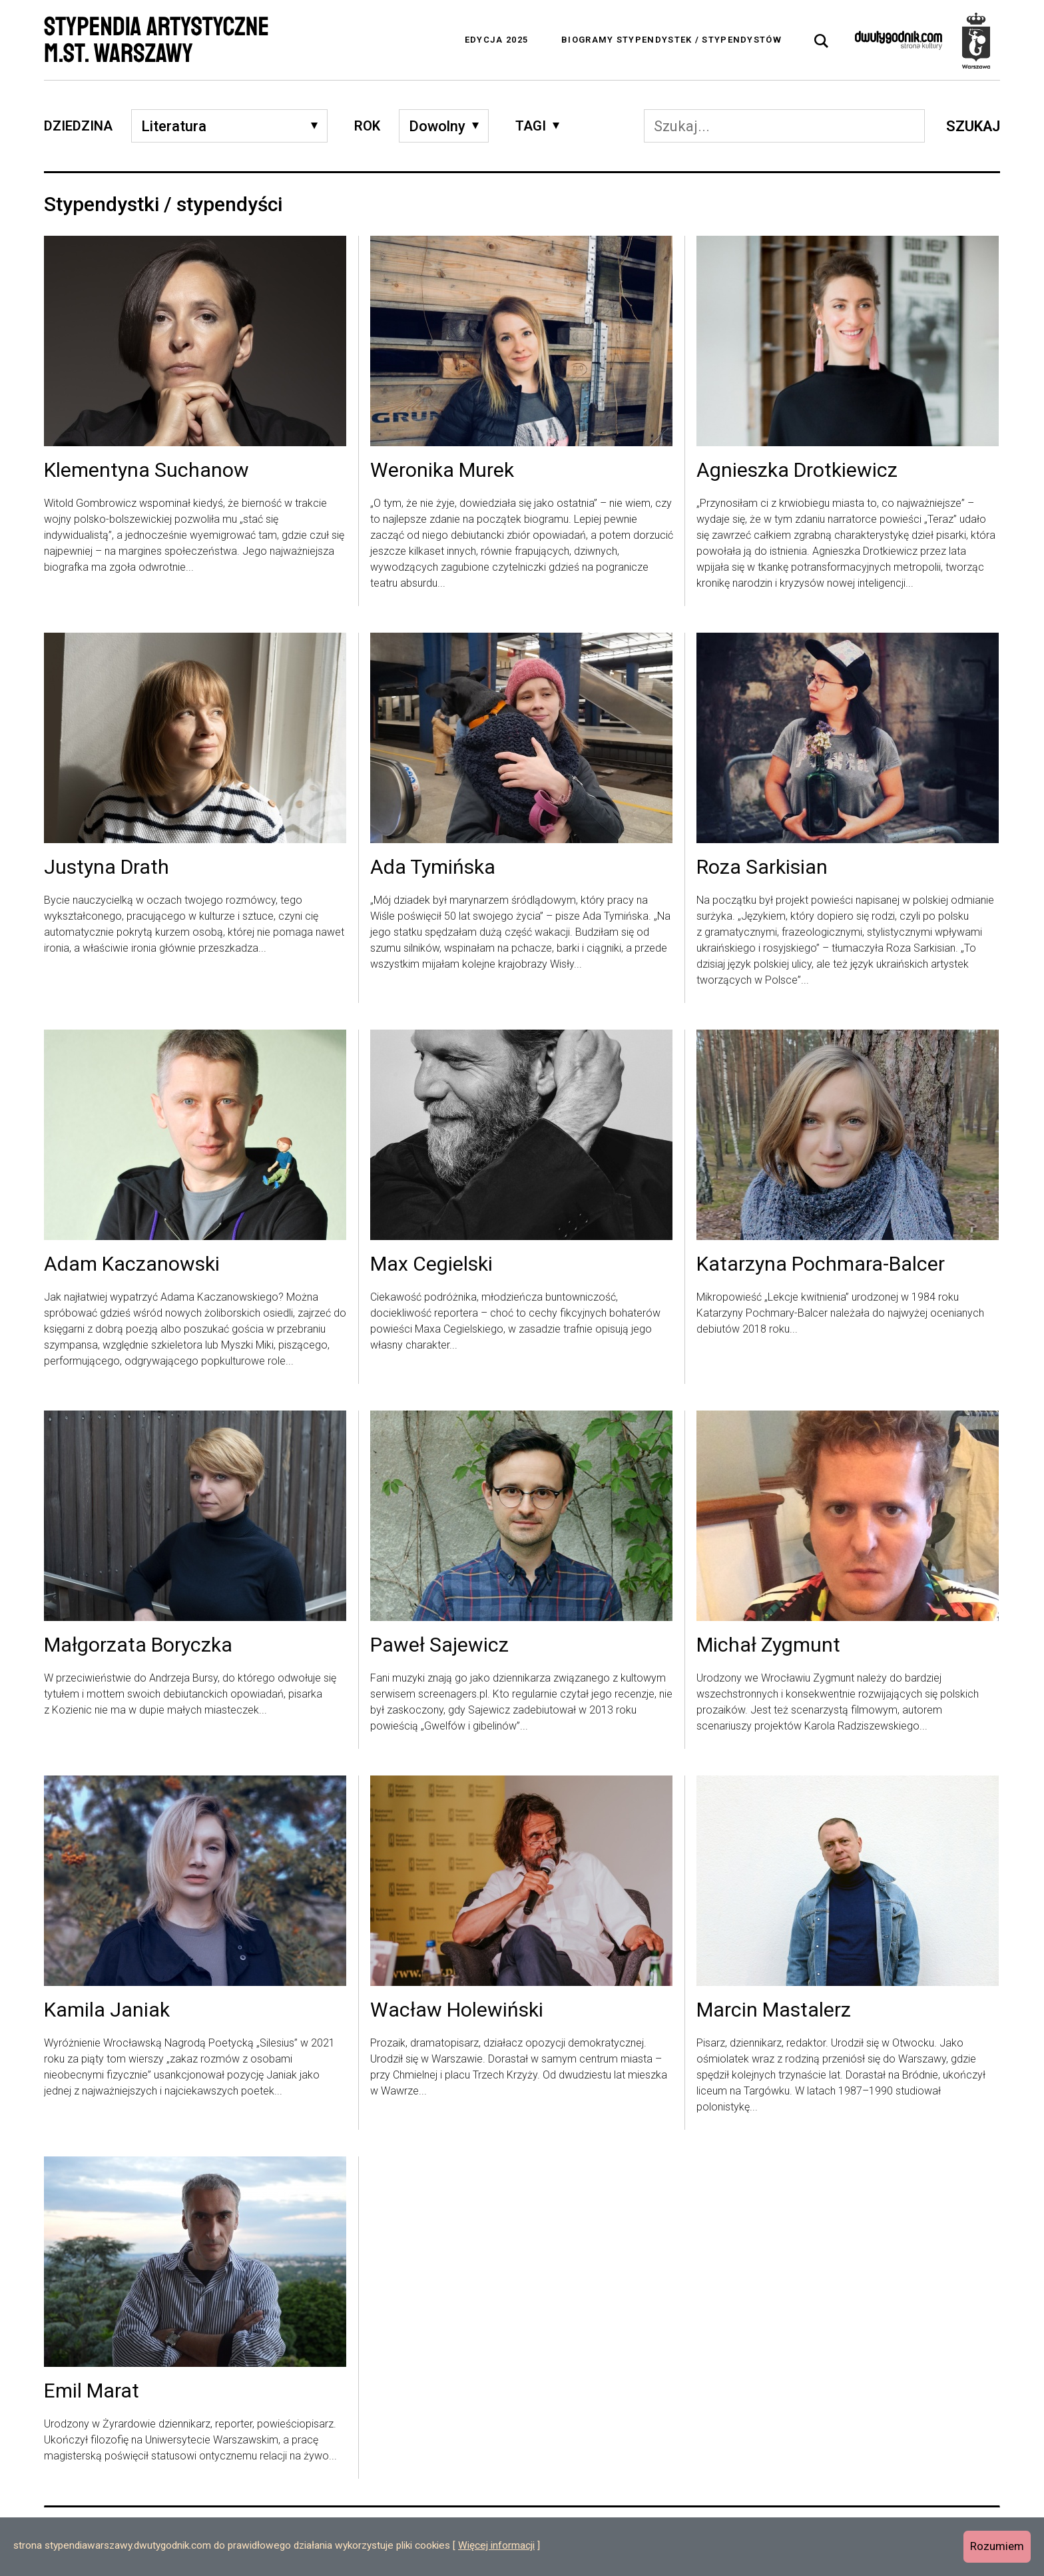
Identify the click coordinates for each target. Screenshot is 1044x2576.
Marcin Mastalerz (773, 2010)
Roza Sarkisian (762, 867)
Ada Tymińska (432, 867)
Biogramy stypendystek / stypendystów (671, 40)
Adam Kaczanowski (132, 1264)
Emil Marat (91, 2391)
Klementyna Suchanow (146, 471)
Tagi (530, 126)
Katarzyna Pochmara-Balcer (820, 1264)
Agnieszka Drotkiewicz (797, 471)
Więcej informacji (496, 2545)
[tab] (821, 41)
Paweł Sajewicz (439, 1645)
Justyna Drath (106, 867)
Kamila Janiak (107, 2010)
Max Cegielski (431, 1264)
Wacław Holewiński (456, 2010)
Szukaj (973, 126)
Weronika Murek (442, 471)
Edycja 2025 (496, 40)
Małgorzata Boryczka (138, 1645)
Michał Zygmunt (768, 1645)
